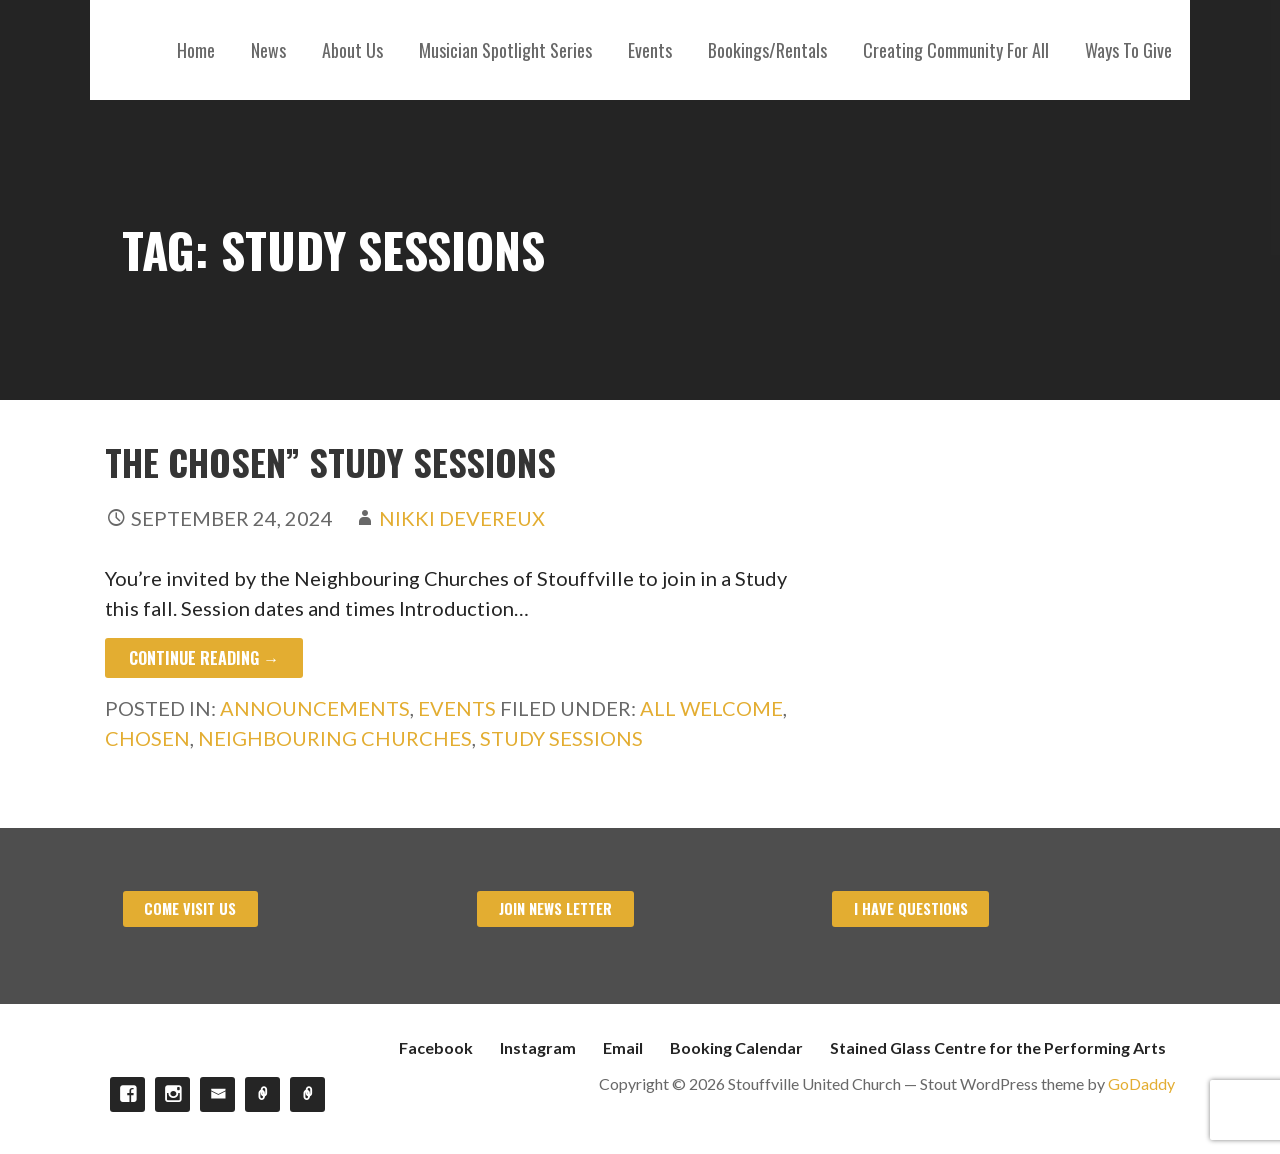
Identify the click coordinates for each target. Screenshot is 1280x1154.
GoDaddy (1141, 1083)
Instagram (538, 1047)
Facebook (436, 1047)
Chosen (147, 738)
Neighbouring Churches (335, 738)
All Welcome (711, 708)
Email (623, 1047)
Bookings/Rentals (767, 50)
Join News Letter (555, 908)
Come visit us (190, 908)
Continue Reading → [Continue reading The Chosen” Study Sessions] (204, 658)
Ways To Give (1128, 50)
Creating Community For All (956, 50)
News (268, 50)
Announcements (315, 708)
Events (650, 50)
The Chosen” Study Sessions (330, 461)
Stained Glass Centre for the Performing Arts (998, 1047)
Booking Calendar (736, 1047)
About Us (352, 50)
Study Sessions (561, 738)
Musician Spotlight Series (505, 50)
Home (196, 50)
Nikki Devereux (462, 518)
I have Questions (911, 908)
